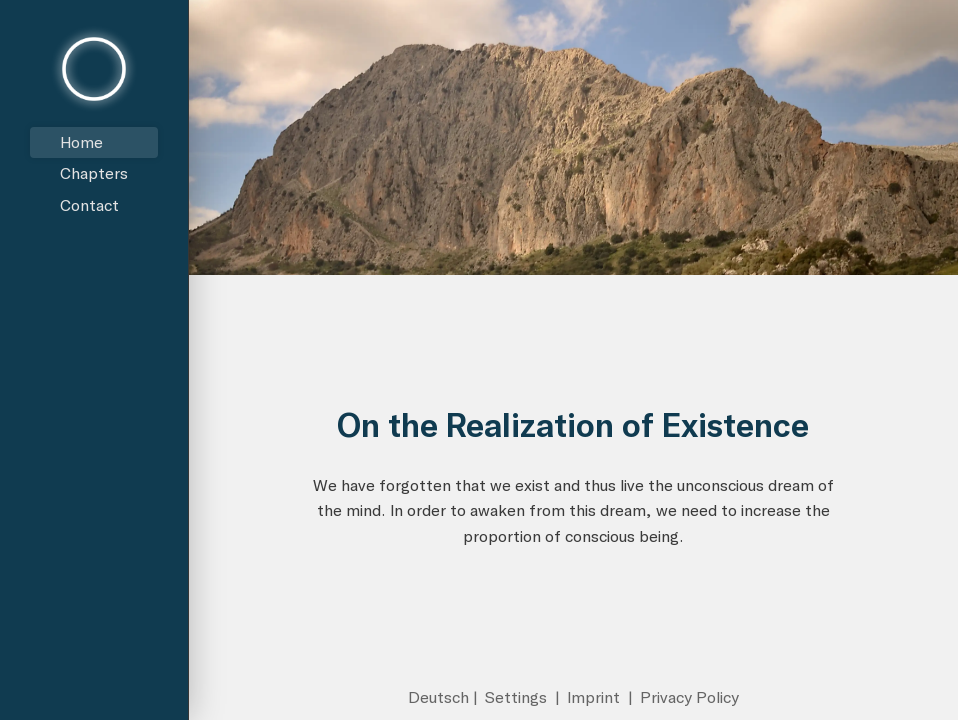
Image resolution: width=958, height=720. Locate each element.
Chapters (94, 173)
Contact (89, 205)
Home (81, 142)
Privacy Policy (689, 697)
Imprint (595, 697)
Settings (518, 697)
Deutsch (438, 697)
